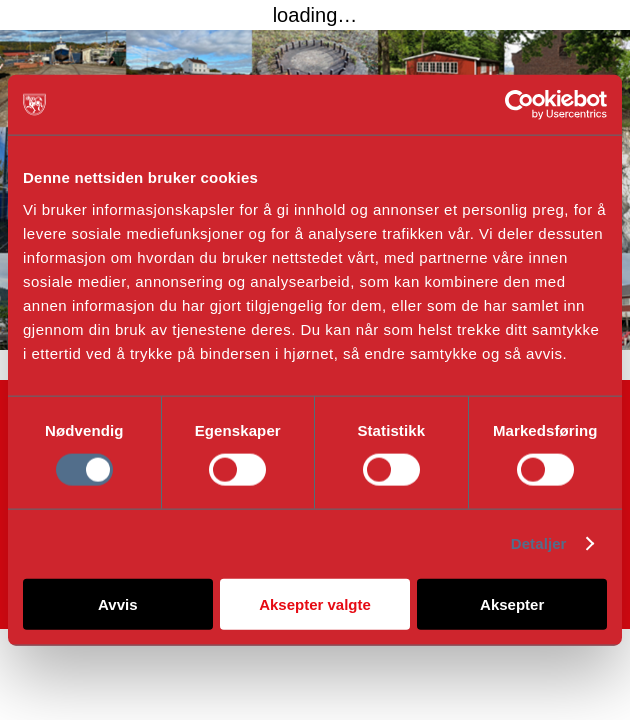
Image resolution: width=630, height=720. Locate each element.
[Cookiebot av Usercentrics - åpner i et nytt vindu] (519, 105)
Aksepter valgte (315, 603)
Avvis (117, 603)
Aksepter (512, 603)
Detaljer (539, 543)
